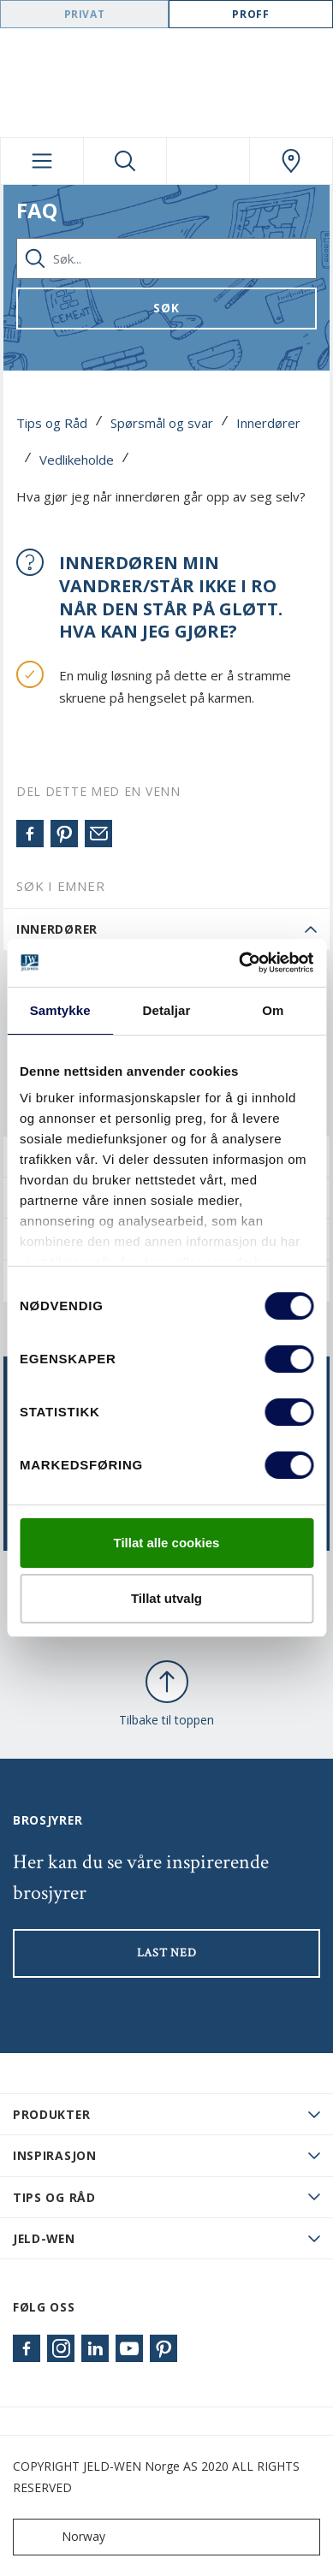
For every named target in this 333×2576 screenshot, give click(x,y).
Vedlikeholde (76, 459)
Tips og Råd (51, 422)
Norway (63, 2537)
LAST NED (167, 1953)
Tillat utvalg (166, 1598)
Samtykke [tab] (60, 1010)
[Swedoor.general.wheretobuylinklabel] (291, 161)
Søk (166, 308)
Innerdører (268, 422)
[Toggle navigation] (42, 161)
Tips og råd (54, 2197)
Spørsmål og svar (161, 422)
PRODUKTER (51, 2114)
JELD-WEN (44, 2238)
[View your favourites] (208, 161)
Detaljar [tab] (167, 1010)
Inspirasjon (55, 2155)
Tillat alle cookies (167, 1542)
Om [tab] (272, 1010)
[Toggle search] (125, 161)
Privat (84, 14)
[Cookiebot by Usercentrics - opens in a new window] (239, 963)
